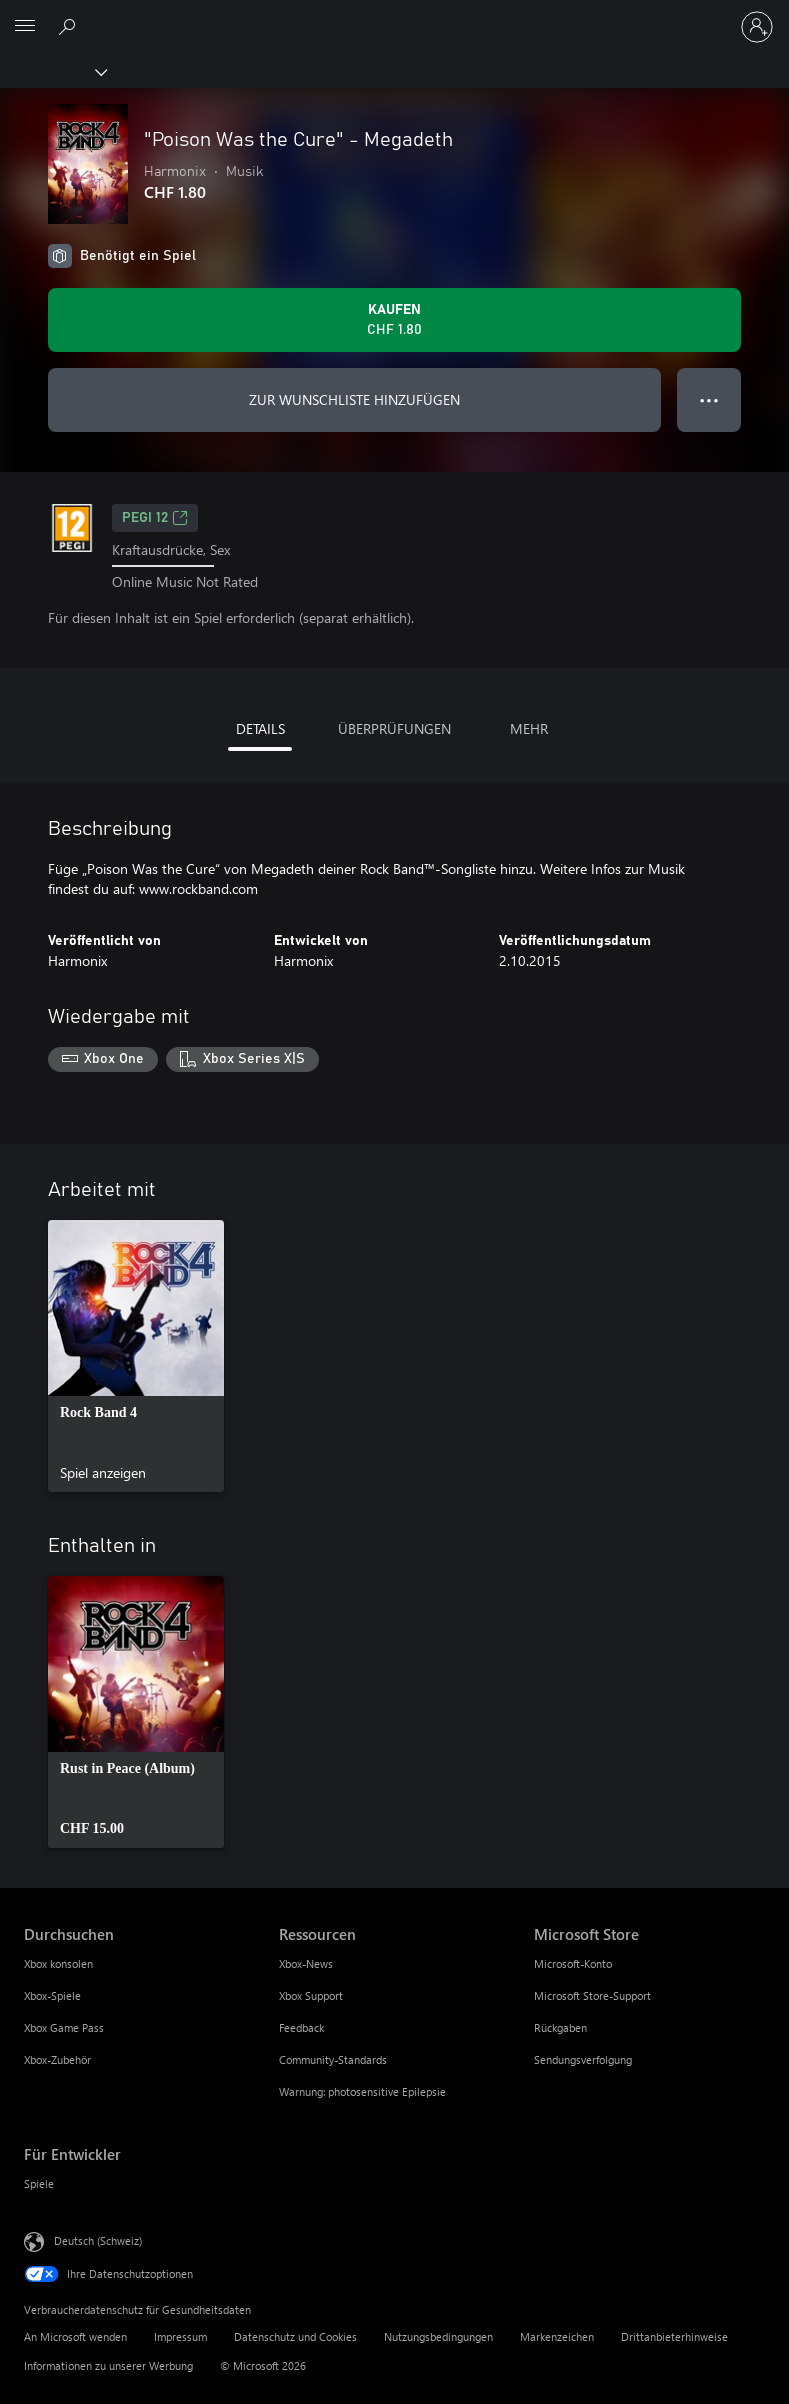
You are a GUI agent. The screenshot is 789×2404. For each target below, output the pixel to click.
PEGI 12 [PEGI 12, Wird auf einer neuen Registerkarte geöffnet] (155, 518)
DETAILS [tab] (260, 728)
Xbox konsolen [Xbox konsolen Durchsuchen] (58, 1963)
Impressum (180, 2336)
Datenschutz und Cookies (295, 2336)
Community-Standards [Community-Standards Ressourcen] (333, 2059)
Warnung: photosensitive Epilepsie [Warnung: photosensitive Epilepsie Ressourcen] (362, 2091)
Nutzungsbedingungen (438, 2336)
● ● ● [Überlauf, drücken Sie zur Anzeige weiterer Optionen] (709, 399)
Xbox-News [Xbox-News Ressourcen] (306, 1963)
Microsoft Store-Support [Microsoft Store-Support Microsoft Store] (592, 1995)
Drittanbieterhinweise (674, 2336)
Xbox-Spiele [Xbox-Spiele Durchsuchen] (52, 1995)
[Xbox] (52, 71)
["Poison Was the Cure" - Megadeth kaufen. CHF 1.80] (394, 320)
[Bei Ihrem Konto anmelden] (757, 27)
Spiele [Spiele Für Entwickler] (39, 2183)
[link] (136, 1356)
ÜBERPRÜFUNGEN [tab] (394, 728)
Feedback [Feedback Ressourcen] (301, 2027)
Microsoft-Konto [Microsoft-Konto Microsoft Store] (573, 1963)
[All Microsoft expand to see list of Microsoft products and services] (25, 27)
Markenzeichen (557, 2336)
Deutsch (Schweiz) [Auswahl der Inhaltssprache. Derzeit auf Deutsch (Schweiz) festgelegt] (98, 2240)
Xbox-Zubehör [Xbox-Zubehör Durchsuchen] (57, 2059)
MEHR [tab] (529, 728)
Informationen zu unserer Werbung (108, 2365)
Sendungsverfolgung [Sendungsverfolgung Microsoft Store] (583, 2059)
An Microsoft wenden (75, 2336)
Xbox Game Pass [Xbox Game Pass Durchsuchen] (64, 2027)
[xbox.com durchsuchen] (70, 26)
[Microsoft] (394, 15)
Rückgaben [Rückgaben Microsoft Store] (560, 2027)
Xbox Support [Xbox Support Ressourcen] (311, 1995)
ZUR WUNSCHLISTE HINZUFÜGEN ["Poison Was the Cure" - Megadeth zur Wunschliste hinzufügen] (354, 399)
